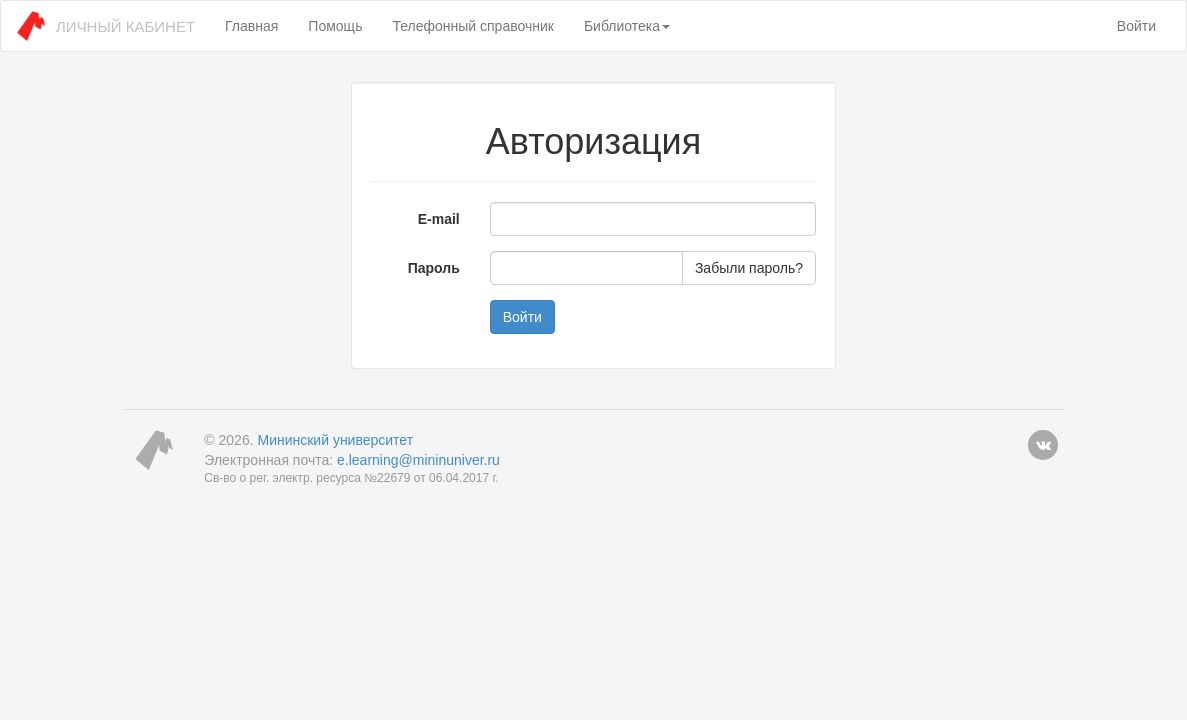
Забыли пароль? (749, 268)
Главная (251, 26)
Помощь (335, 26)
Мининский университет (335, 440)
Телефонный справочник (472, 26)
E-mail (439, 219)
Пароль (434, 268)
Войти (1136, 26)
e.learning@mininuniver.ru (418, 460)
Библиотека (627, 26)
